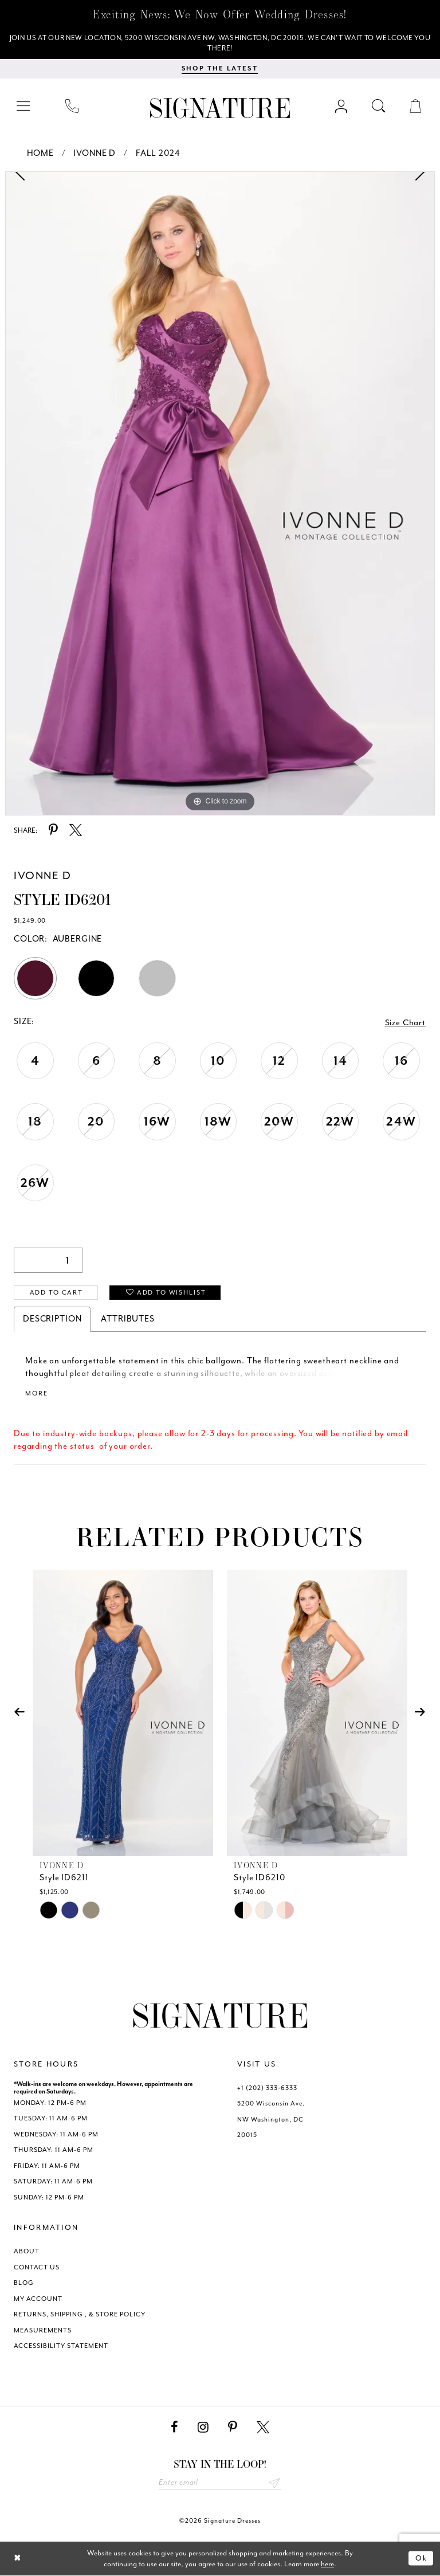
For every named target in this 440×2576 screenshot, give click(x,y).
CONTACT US (37, 2267)
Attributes (128, 1319)
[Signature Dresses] (220, 109)
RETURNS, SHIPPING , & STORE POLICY (80, 2315)
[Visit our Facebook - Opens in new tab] (174, 2428)
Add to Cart (56, 1292)
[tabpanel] (220, 493)
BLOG (24, 2283)
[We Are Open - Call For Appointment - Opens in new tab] (220, 43)
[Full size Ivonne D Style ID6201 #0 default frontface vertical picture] (220, 493)
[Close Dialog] (17, 2559)
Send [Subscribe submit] (274, 2483)
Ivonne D (94, 153)
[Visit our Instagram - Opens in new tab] (203, 2428)
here (327, 2564)
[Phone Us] (72, 105)
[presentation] (123, 1713)
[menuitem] (23, 105)
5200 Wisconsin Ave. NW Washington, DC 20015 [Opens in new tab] (271, 2120)
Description (52, 1319)
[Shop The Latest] (220, 69)
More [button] (36, 1394)
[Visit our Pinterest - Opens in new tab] (232, 2428)
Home (40, 153)
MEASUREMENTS (43, 2330)
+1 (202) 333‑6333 (267, 2088)
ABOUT (27, 2252)
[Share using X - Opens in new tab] (75, 831)
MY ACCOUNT (38, 2299)
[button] (23, 105)
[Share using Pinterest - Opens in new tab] (53, 831)
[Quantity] (48, 1260)
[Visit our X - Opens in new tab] (263, 2428)
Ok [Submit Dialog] (421, 2559)
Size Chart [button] (405, 1022)
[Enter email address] (220, 2483)
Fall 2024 (158, 153)
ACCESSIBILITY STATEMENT (61, 2346)
